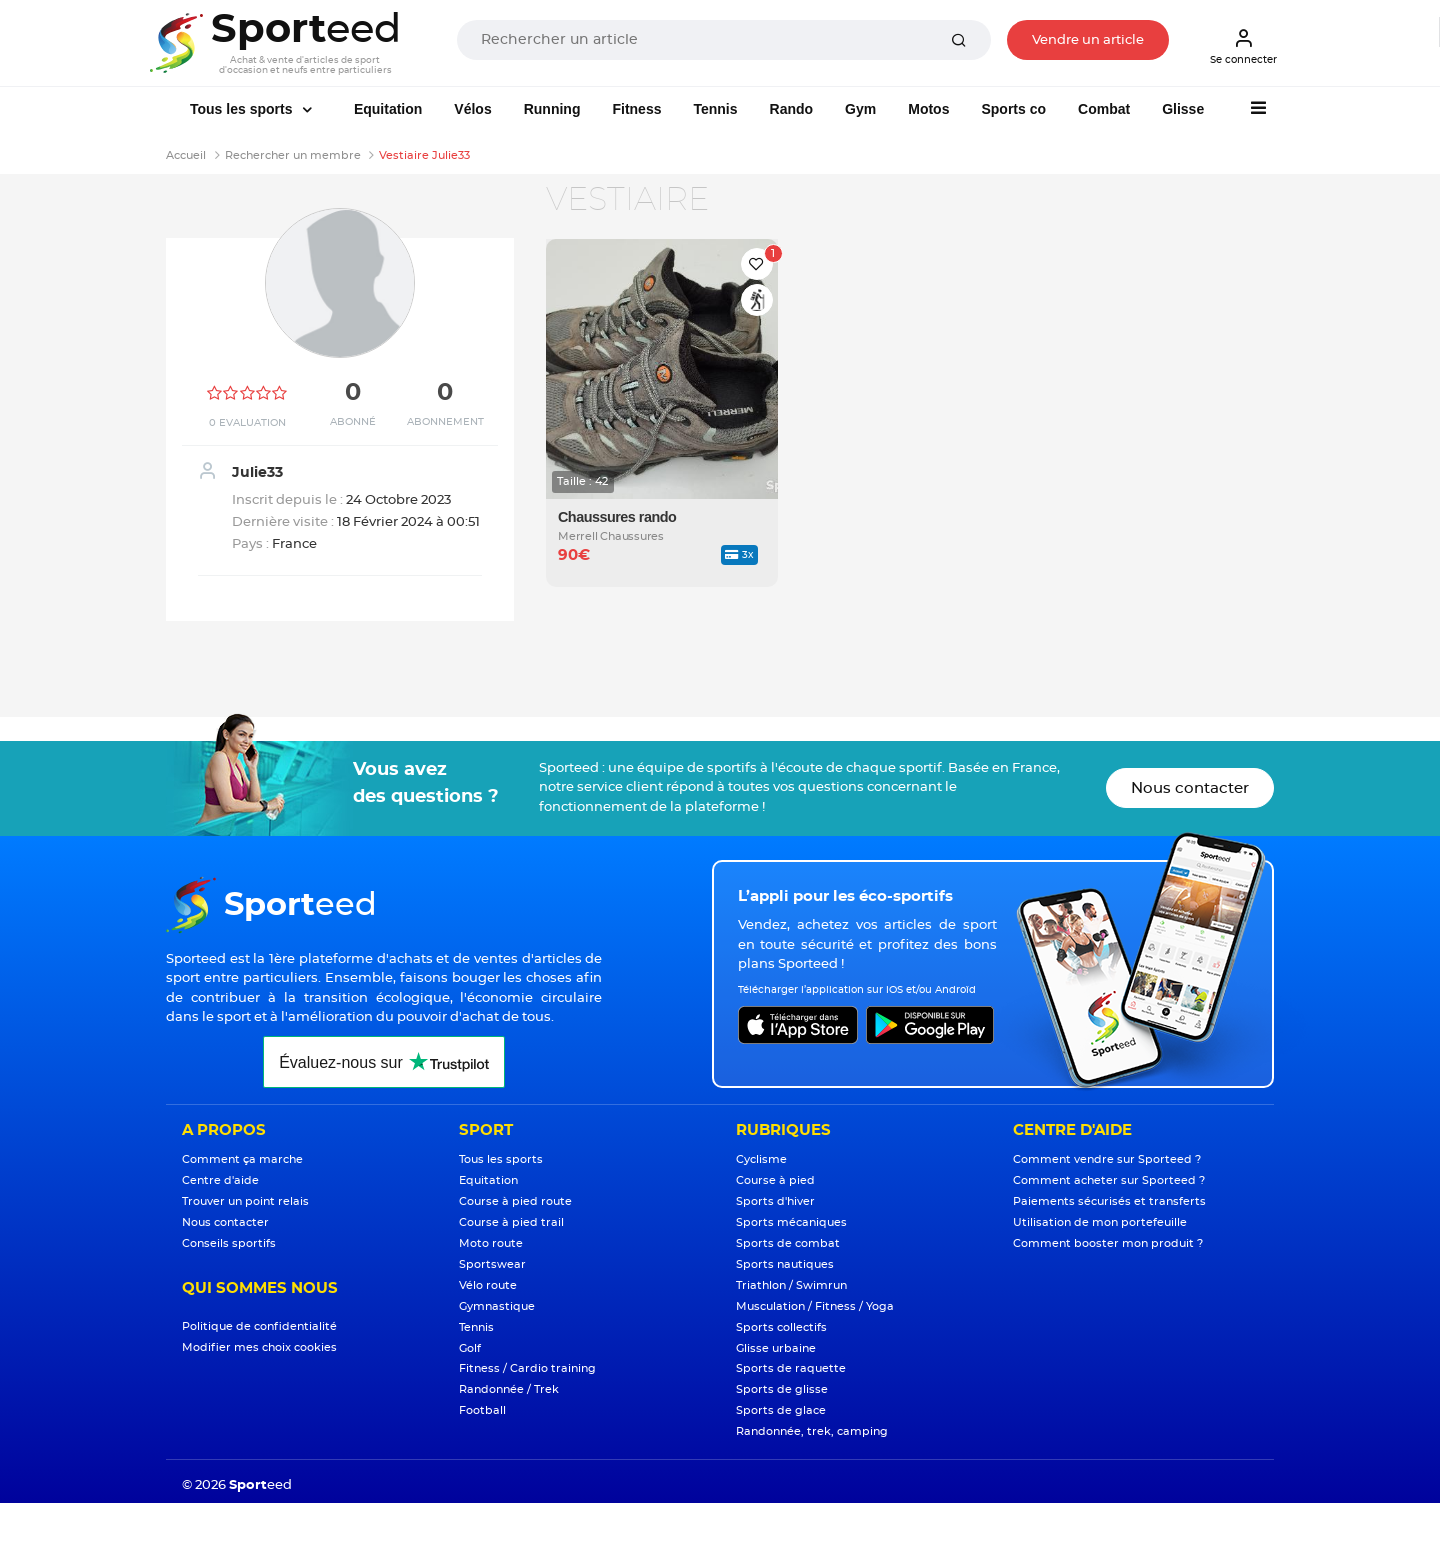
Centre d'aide (220, 1180)
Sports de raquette (791, 1368)
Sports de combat (788, 1243)
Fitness (636, 109)
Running (552, 109)
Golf (470, 1348)
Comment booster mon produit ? (1108, 1243)
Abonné (353, 422)
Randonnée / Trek (509, 1389)
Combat (1104, 109)
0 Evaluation (247, 423)
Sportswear (492, 1264)
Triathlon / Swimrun (791, 1285)
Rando (792, 109)
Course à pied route (515, 1201)
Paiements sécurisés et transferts (1109, 1201)
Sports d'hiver (775, 1201)
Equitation (388, 109)
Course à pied (775, 1180)
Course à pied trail (511, 1222)
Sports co (1013, 109)
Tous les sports (243, 109)
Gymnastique (497, 1306)
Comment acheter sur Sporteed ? (1109, 1180)
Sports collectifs (781, 1327)
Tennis (715, 109)
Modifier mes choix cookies (259, 1347)
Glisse (1183, 109)
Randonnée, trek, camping (812, 1431)
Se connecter (1243, 46)
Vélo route (488, 1285)
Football (482, 1410)
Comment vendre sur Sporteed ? (1107, 1159)
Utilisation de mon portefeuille (1100, 1222)
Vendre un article (1088, 40)
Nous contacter (1190, 788)
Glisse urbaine (776, 1348)
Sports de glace (781, 1410)
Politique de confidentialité (259, 1326)
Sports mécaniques (791, 1222)
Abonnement (445, 422)
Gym (860, 109)
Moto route (491, 1243)
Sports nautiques (785, 1264)
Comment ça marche (242, 1159)
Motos (928, 109)
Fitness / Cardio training (527, 1368)
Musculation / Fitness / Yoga (815, 1306)
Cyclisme (761, 1159)
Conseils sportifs (229, 1243)
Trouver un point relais (245, 1201)
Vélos (472, 109)
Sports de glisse (782, 1389)
